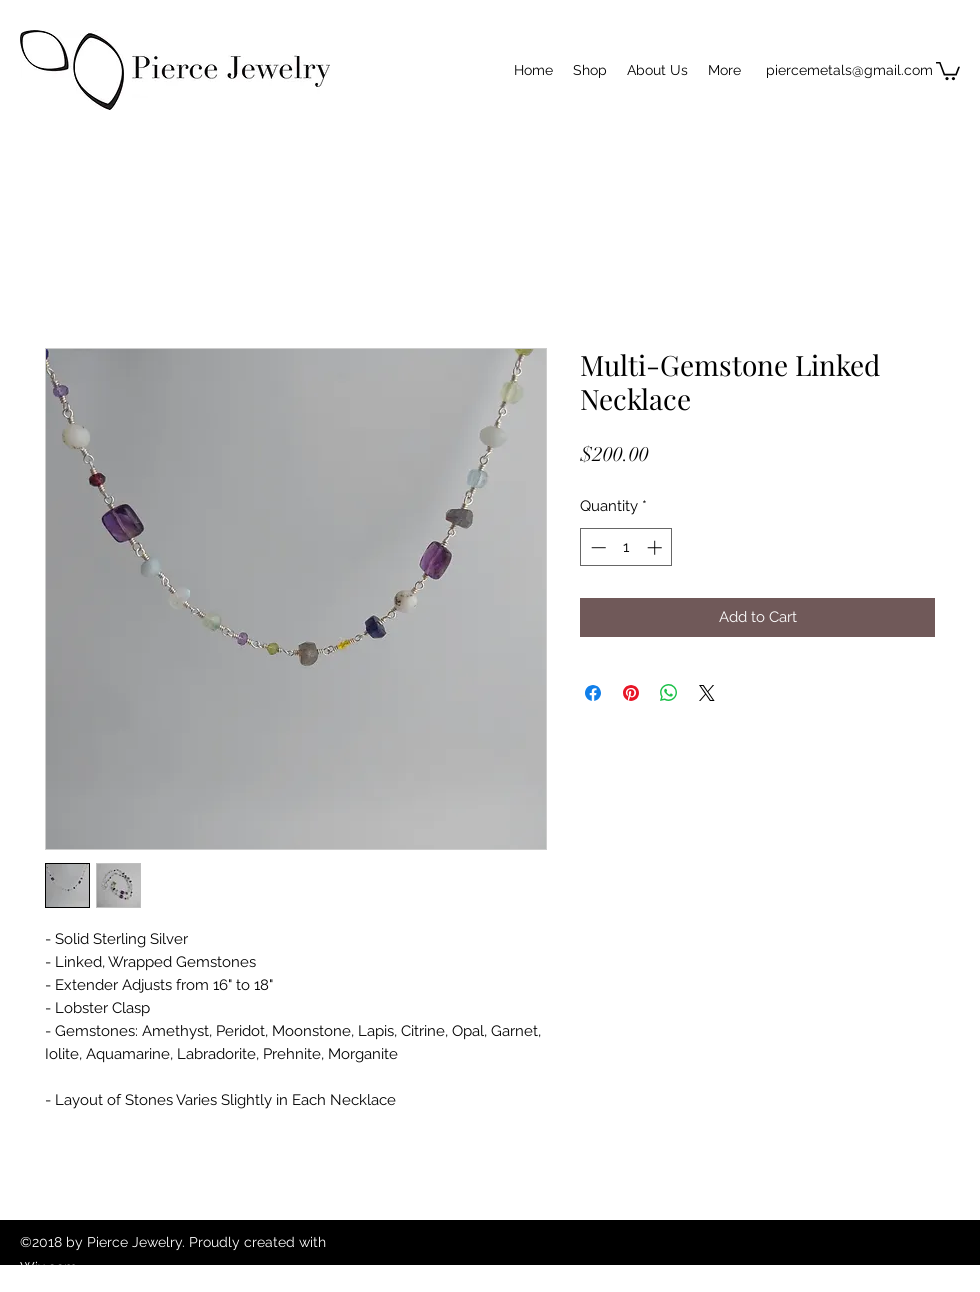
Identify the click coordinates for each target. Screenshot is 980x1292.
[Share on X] (707, 693)
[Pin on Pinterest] (631, 693)
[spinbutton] (626, 547)
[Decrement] (596, 547)
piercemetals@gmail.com (849, 70)
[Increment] (656, 547)
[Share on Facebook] (593, 693)
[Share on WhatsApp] (669, 693)
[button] (948, 70)
